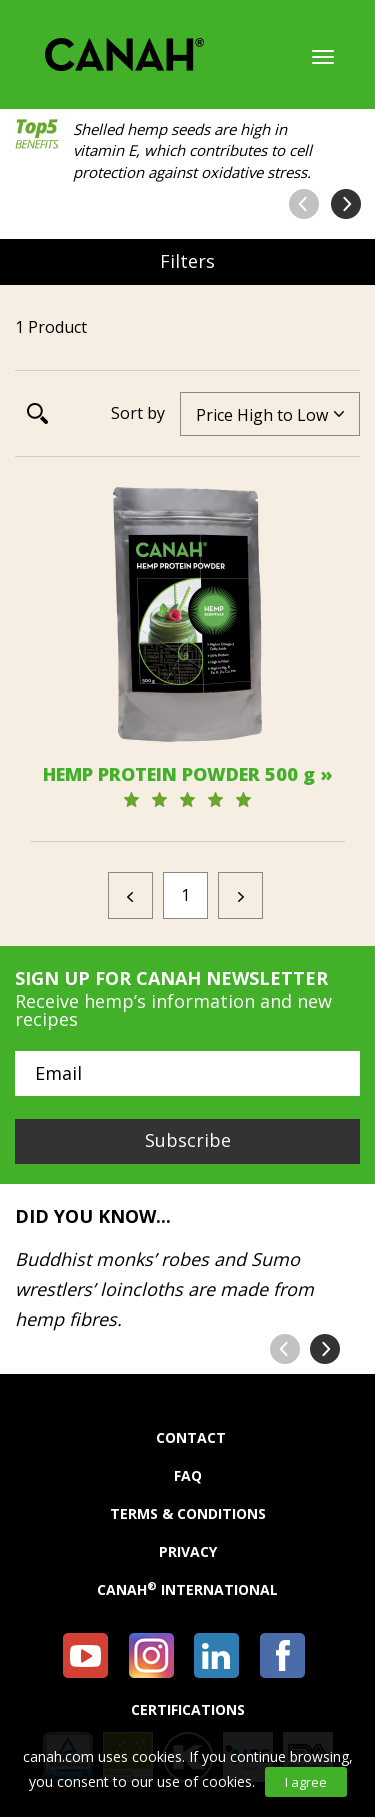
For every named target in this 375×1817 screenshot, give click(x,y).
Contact (191, 1438)
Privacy (188, 1552)
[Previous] (130, 895)
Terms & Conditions (188, 1514)
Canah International (187, 1590)
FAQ (188, 1476)
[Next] (240, 895)
